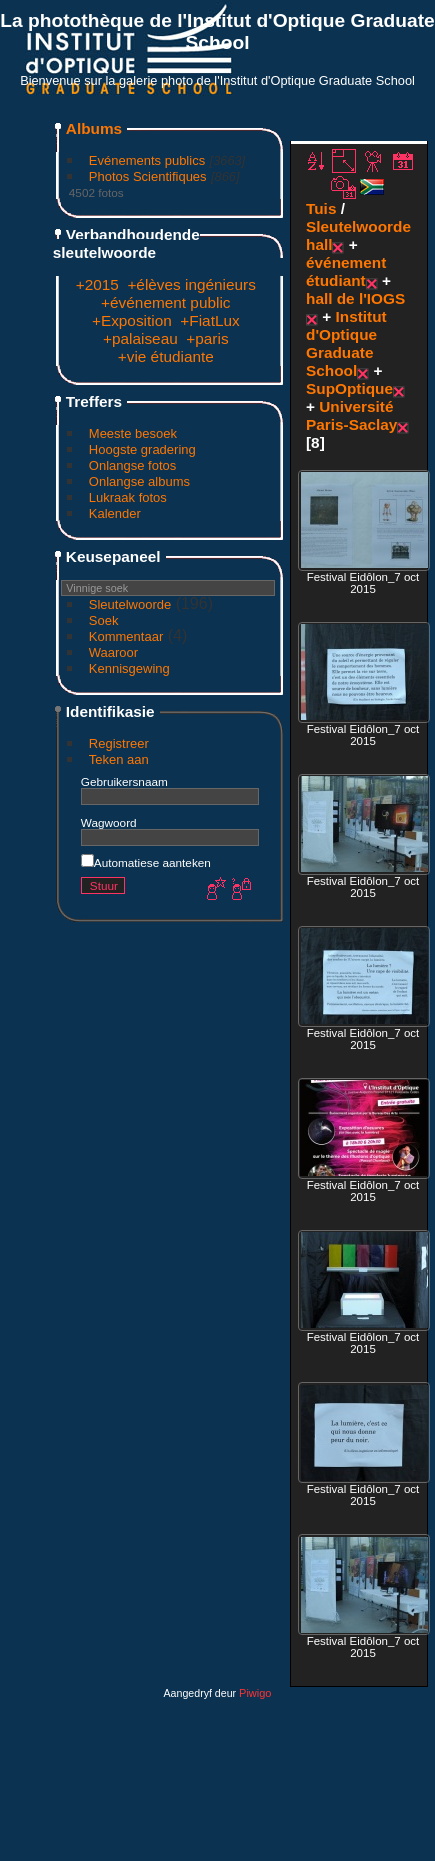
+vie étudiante (166, 356)
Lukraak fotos (128, 497)
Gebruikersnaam (124, 781)
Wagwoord (109, 822)
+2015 (97, 284)
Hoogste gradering (142, 449)
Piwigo (255, 1693)
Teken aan (119, 759)
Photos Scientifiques (148, 176)
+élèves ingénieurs (191, 284)
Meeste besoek (133, 433)
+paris (207, 338)
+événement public (165, 302)
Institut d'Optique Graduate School (346, 343)
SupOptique (349, 388)
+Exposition (132, 320)
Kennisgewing (129, 668)
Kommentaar (126, 636)
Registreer (119, 743)
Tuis (321, 208)
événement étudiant (346, 271)
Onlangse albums (139, 481)
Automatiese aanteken (146, 862)
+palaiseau (140, 338)
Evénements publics (147, 160)
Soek (104, 620)
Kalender (115, 513)
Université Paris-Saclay (351, 415)
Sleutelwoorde (130, 604)
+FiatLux (209, 320)
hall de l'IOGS (355, 298)
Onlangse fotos (132, 465)
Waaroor (113, 652)
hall (319, 244)
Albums (94, 128)
